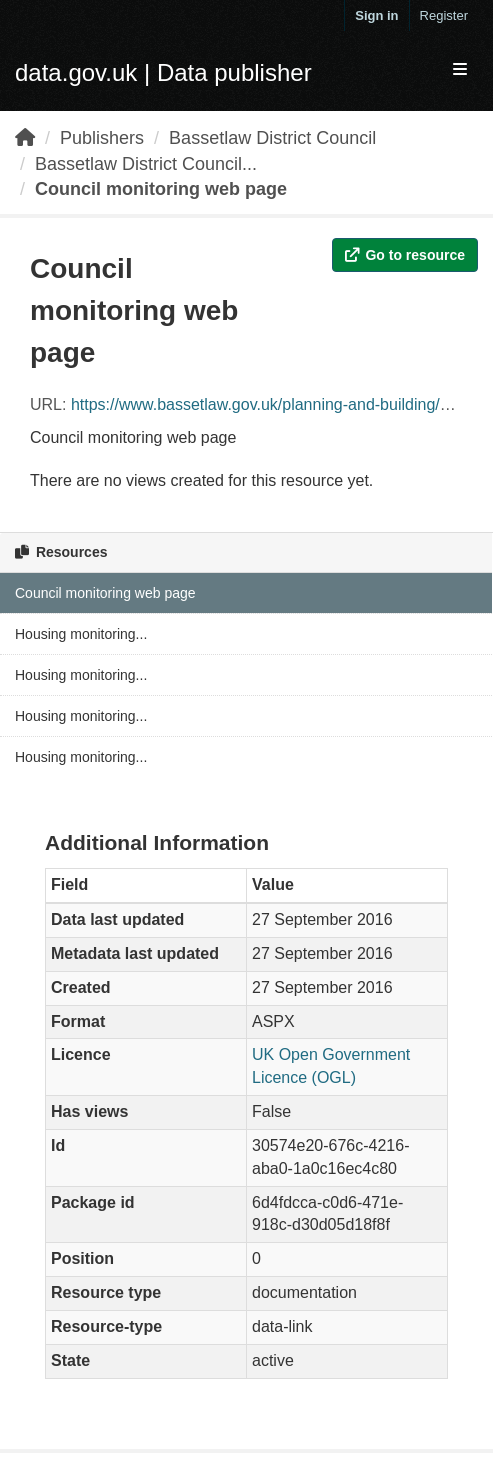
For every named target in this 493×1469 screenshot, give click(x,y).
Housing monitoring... (81, 634)
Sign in (376, 15)
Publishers (102, 138)
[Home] (25, 138)
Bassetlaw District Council (272, 138)
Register (444, 15)
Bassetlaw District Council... (146, 164)
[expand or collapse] (460, 70)
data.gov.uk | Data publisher (163, 72)
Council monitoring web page (161, 189)
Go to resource (405, 255)
